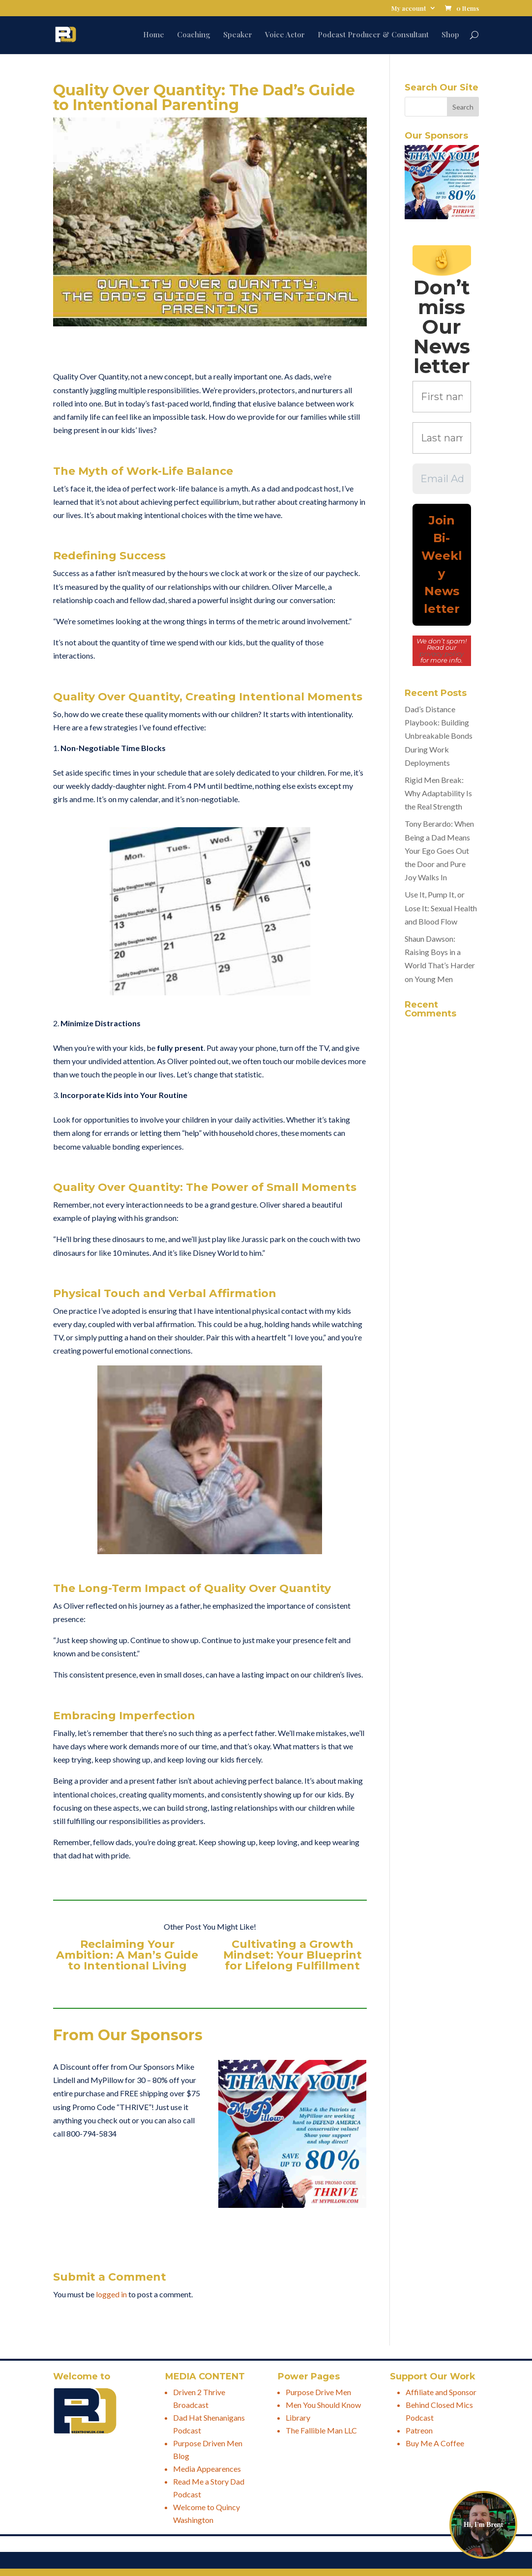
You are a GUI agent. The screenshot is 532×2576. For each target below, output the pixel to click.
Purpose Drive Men (318, 2392)
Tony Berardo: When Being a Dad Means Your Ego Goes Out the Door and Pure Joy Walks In (439, 850)
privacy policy (441, 654)
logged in (111, 2294)
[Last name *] (442, 438)
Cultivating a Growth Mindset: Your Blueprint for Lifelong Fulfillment (292, 1955)
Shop (450, 35)
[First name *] (442, 396)
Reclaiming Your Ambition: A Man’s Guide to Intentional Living (127, 1955)
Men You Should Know (323, 2404)
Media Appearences (207, 2468)
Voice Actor (285, 35)
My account (408, 8)
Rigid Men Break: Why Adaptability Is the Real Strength (438, 793)
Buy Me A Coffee (435, 2443)
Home (153, 35)
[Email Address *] (442, 478)
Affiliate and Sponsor (441, 2392)
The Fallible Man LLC (321, 2430)
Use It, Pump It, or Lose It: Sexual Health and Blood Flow (441, 908)
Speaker (237, 35)
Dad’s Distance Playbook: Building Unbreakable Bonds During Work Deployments (439, 735)
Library (298, 2417)
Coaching (193, 35)
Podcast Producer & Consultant (373, 35)
